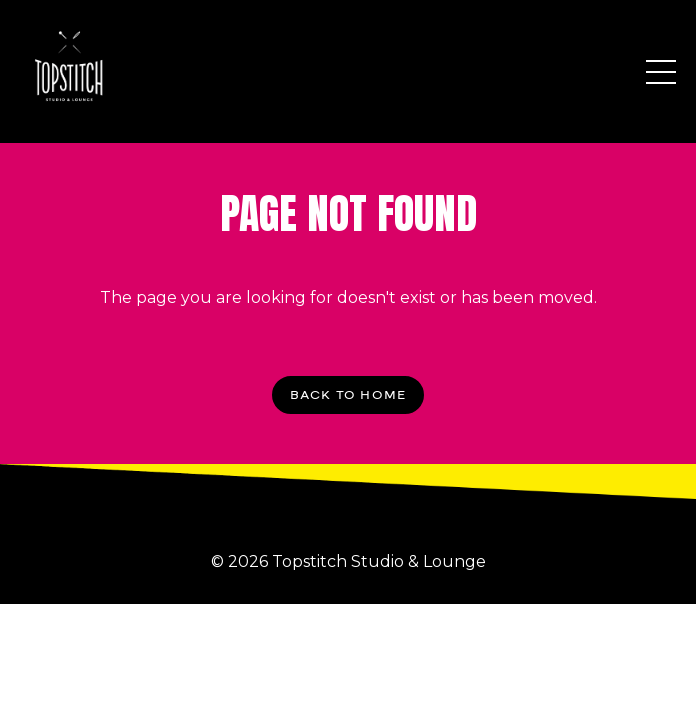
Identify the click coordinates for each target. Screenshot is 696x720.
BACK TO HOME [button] (348, 395)
